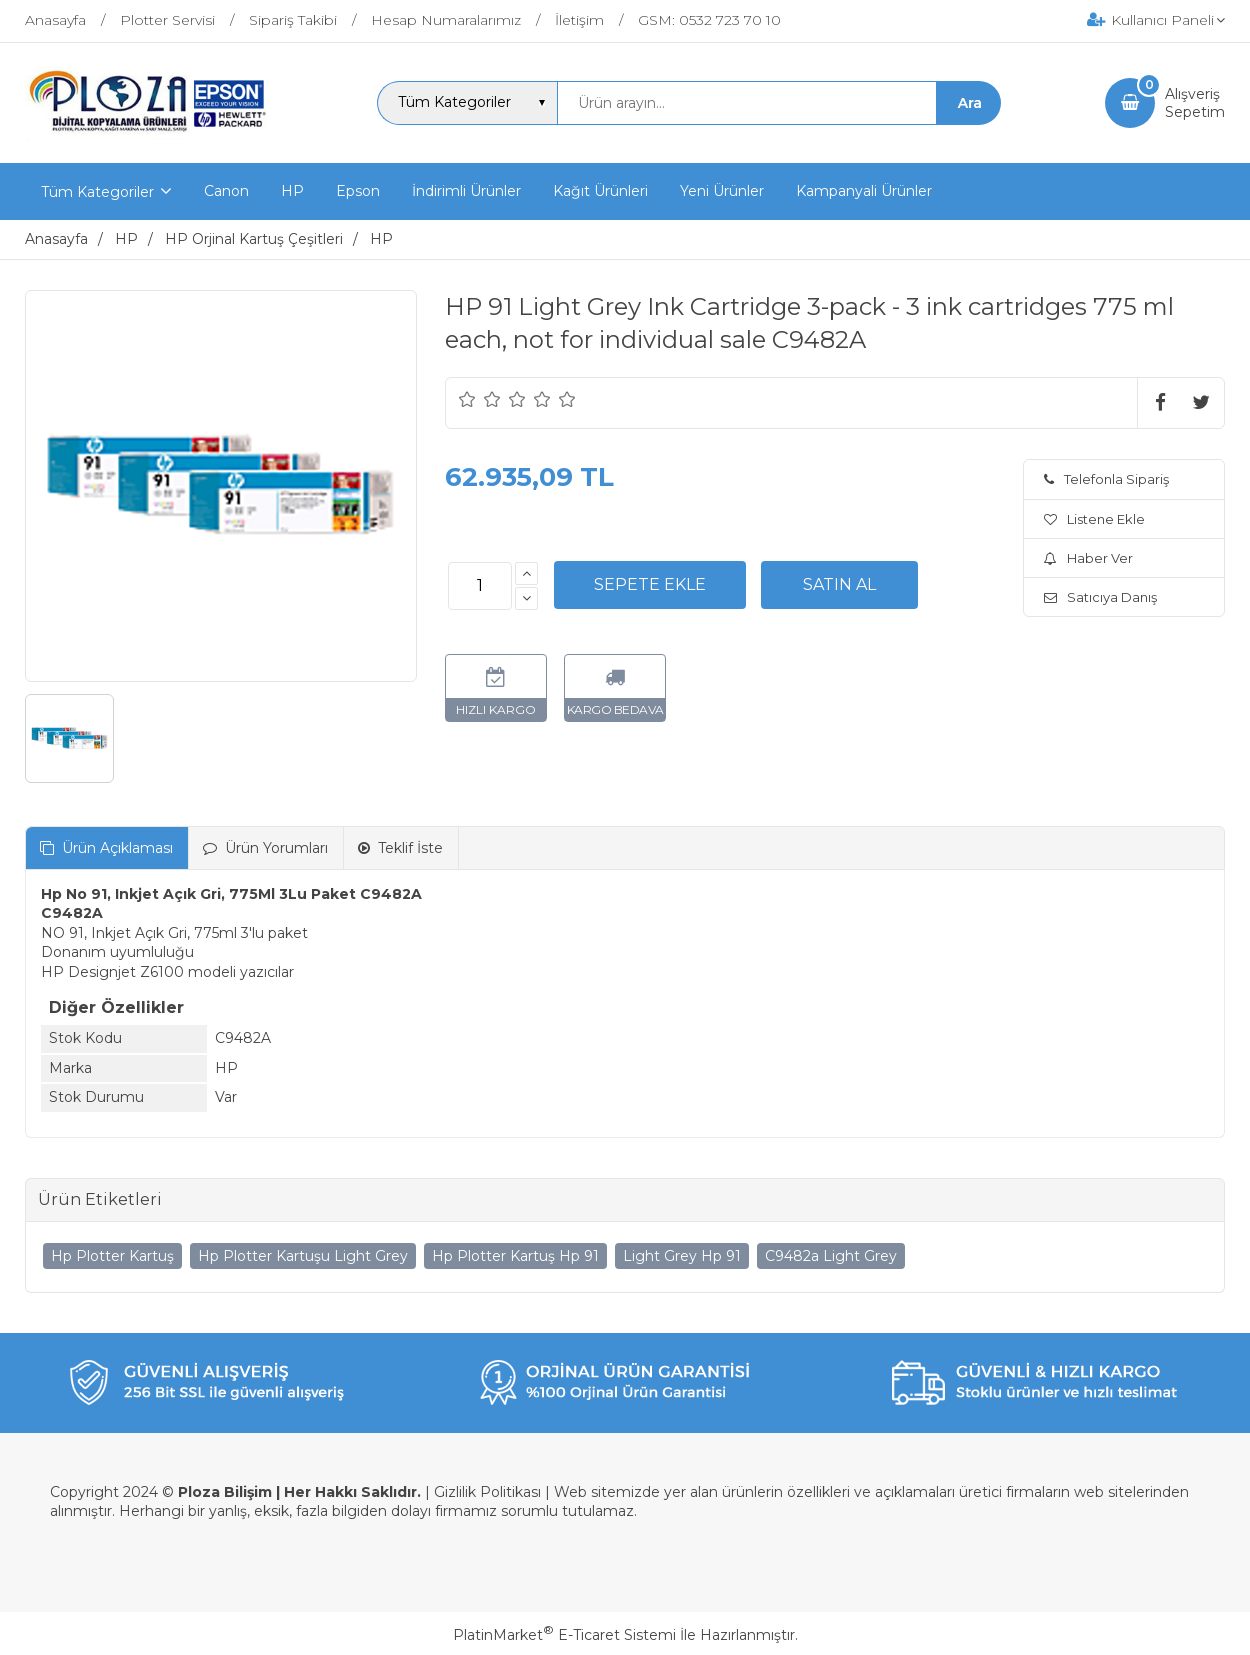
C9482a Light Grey (831, 1256)
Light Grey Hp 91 (682, 1256)
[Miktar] (480, 586)
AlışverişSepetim (1195, 103)
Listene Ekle (1094, 519)
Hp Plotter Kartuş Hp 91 (515, 1256)
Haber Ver (1088, 558)
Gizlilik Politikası (487, 1492)
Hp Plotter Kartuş (112, 1256)
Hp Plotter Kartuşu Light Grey (303, 1256)
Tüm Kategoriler (97, 192)
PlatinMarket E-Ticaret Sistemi (564, 1635)
